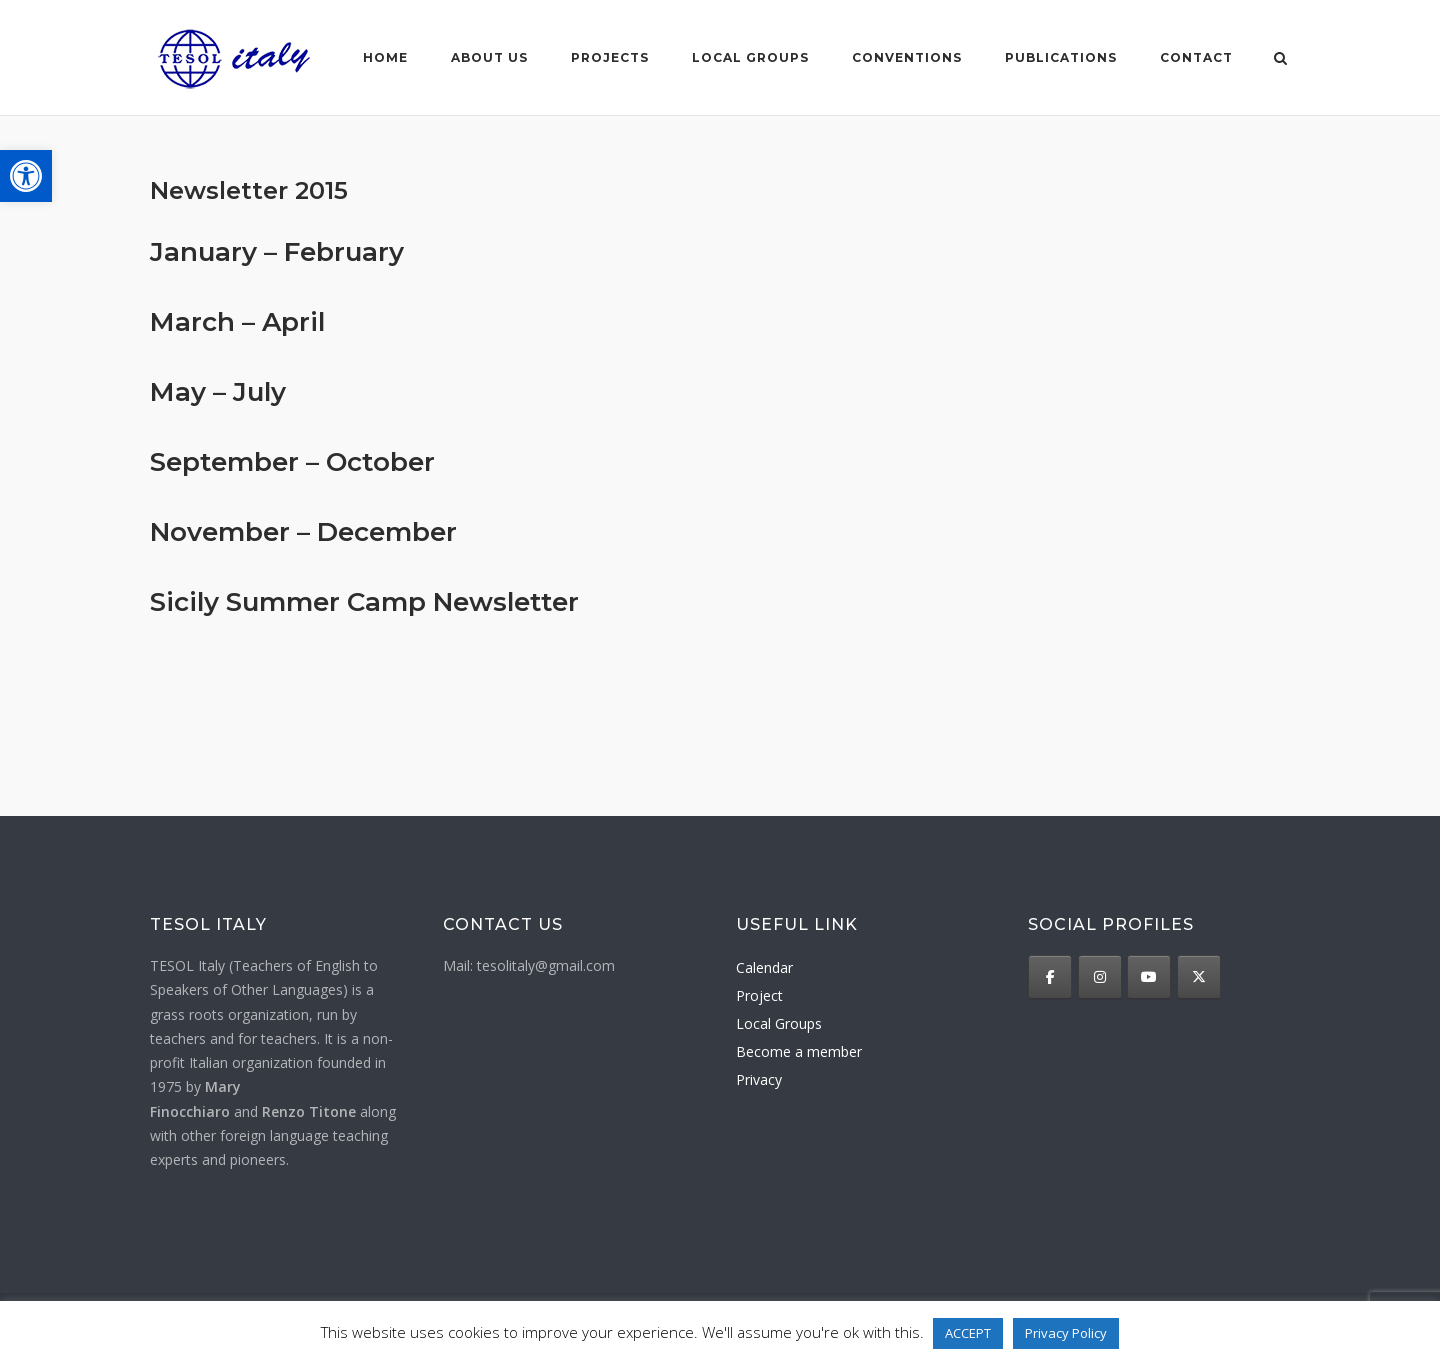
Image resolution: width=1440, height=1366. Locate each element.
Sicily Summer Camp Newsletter (364, 602)
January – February (277, 252)
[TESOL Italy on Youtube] (1149, 977)
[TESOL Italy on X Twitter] (1199, 977)
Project (759, 995)
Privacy (759, 1079)
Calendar (764, 967)
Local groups (749, 57)
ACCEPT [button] (968, 1333)
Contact (1195, 57)
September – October (292, 462)
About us (488, 57)
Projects (609, 57)
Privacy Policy (1066, 1333)
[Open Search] (1281, 60)
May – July (218, 392)
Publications (1060, 57)
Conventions (906, 57)
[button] (26, 176)
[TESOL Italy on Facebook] (1050, 977)
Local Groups (779, 1023)
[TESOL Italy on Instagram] (1100, 977)
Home (384, 57)
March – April (237, 322)
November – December (303, 532)
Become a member (799, 1051)
